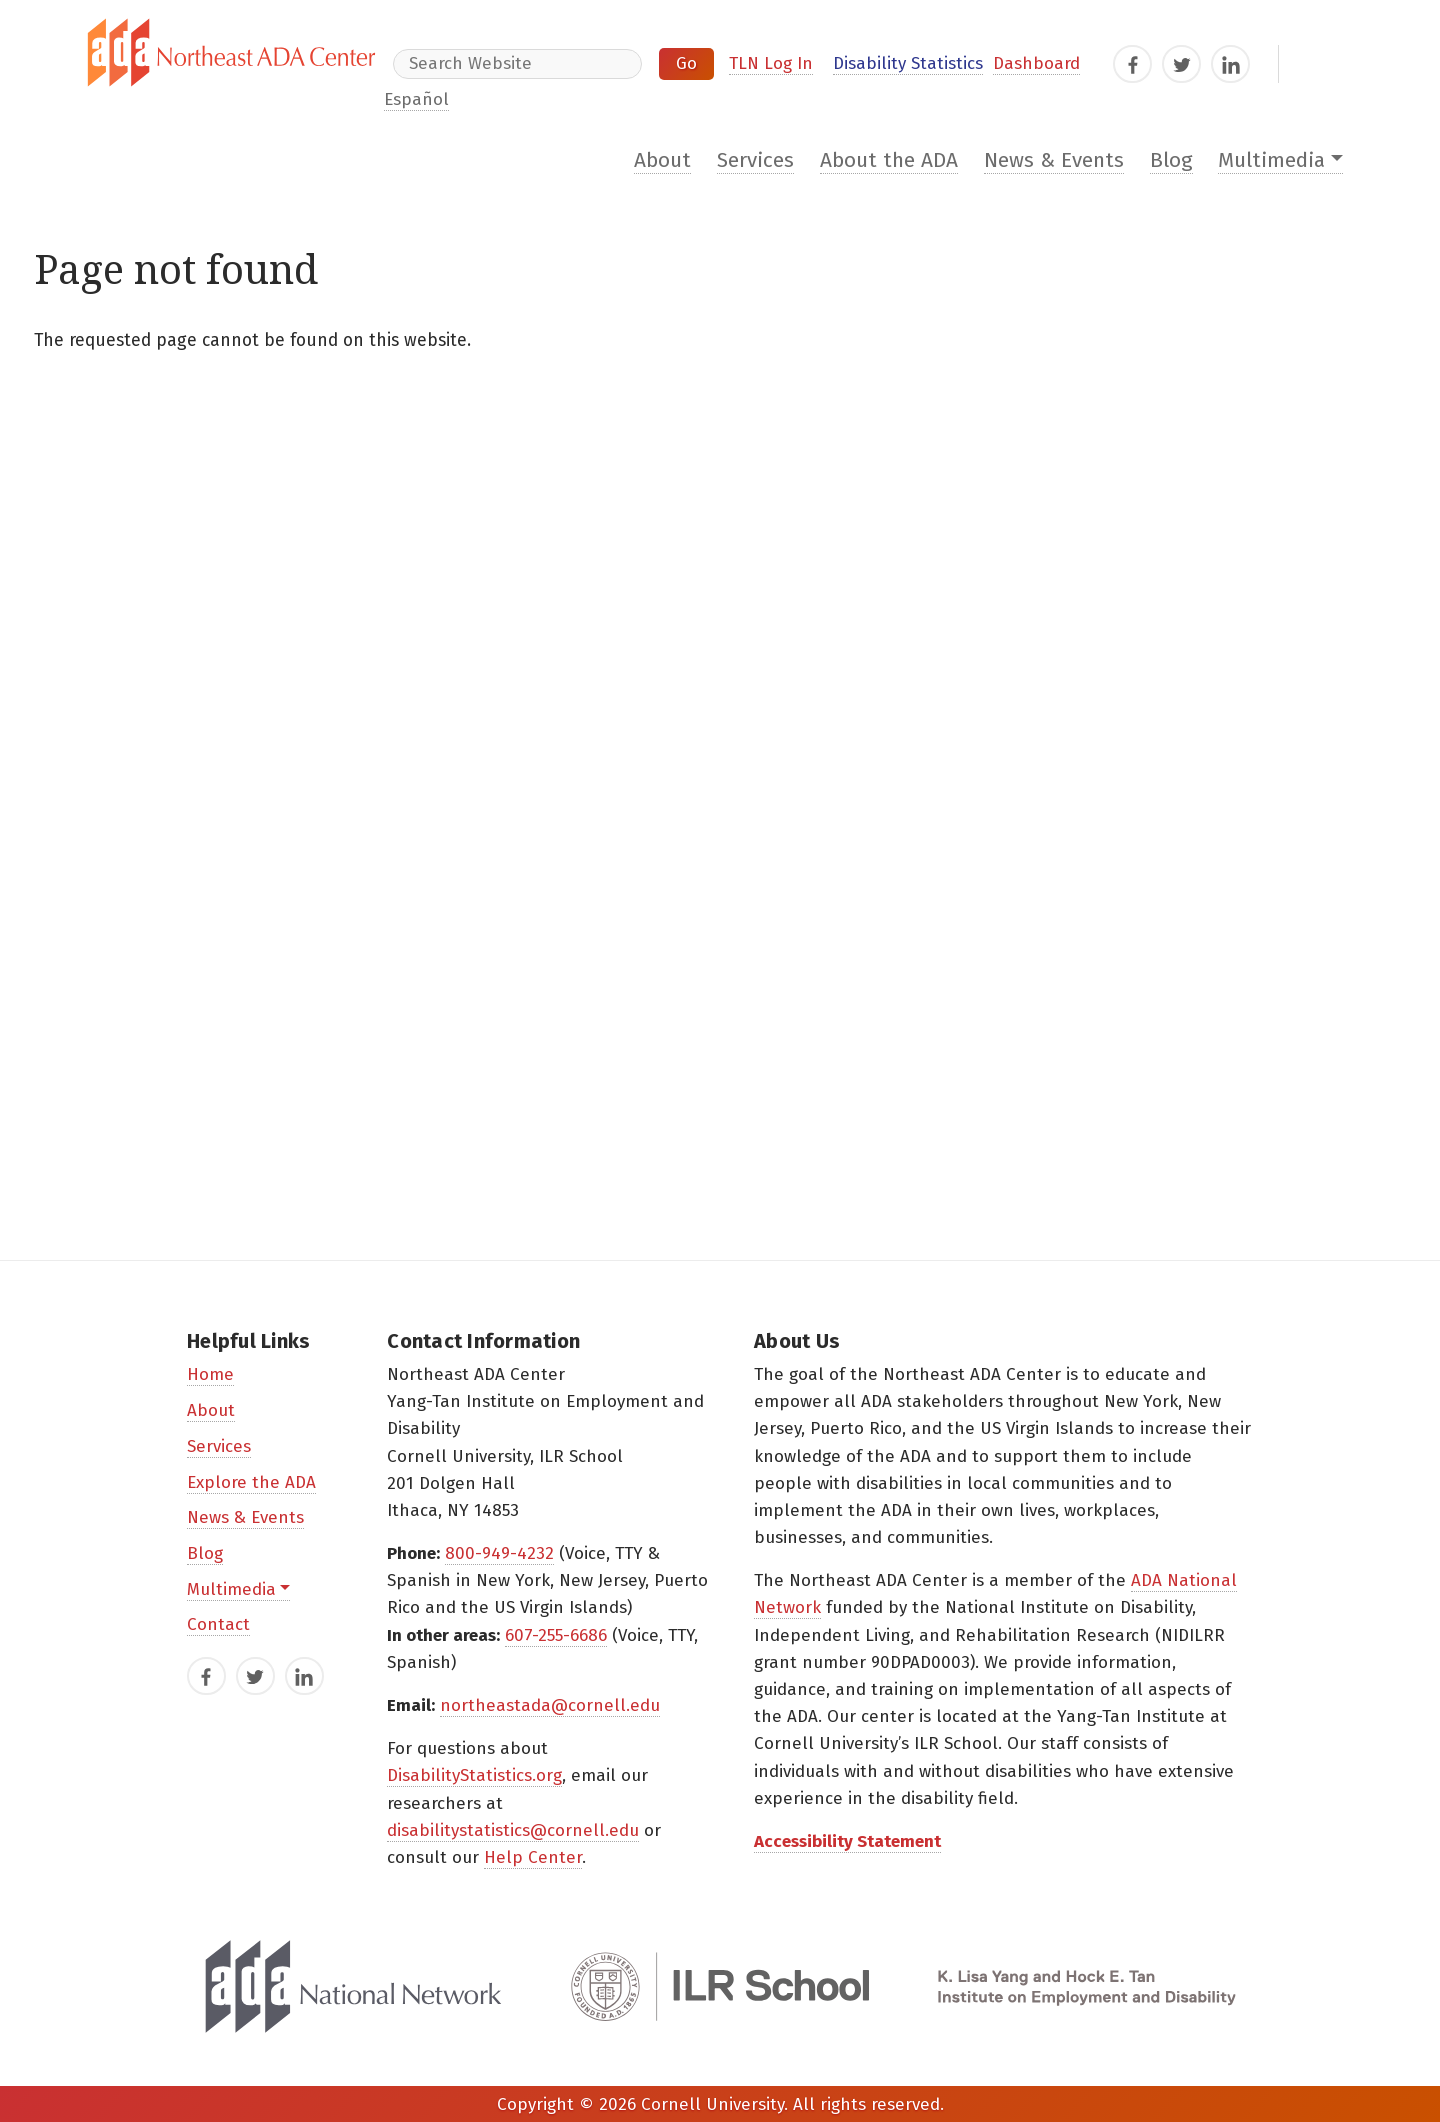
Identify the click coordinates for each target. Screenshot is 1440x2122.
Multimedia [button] (1271, 160)
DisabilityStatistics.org (474, 1775)
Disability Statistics (908, 63)
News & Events (1054, 160)
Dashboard (1036, 63)
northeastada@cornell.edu (550, 1705)
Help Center (533, 1857)
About (662, 160)
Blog (1171, 160)
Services (755, 160)
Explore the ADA (251, 1482)
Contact (218, 1624)
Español (416, 99)
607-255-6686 (556, 1635)
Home (210, 1374)
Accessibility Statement (847, 1841)
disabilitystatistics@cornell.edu (513, 1830)
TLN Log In (771, 63)
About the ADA (889, 160)
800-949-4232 (499, 1553)
